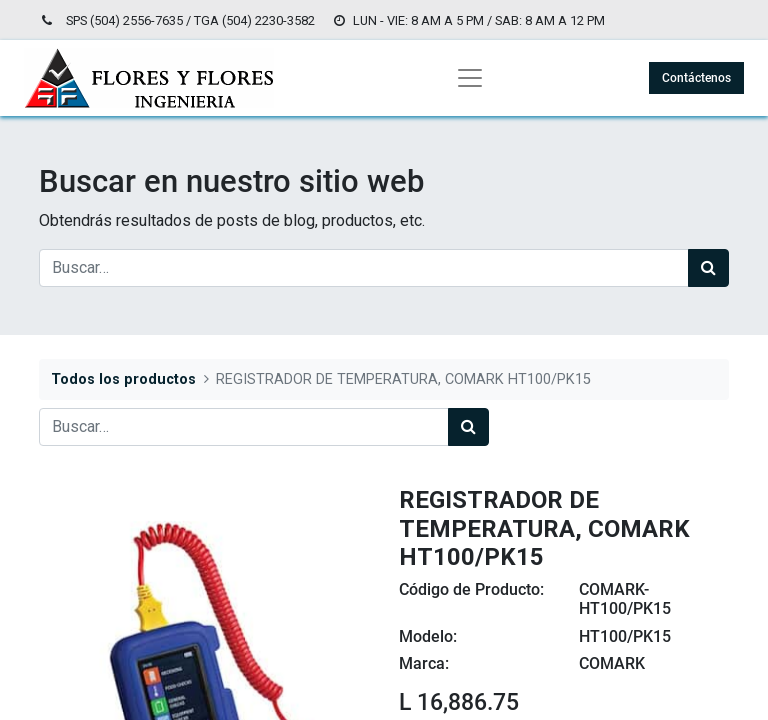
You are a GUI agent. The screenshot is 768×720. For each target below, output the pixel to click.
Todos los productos (123, 379)
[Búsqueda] (708, 268)
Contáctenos (696, 78)
